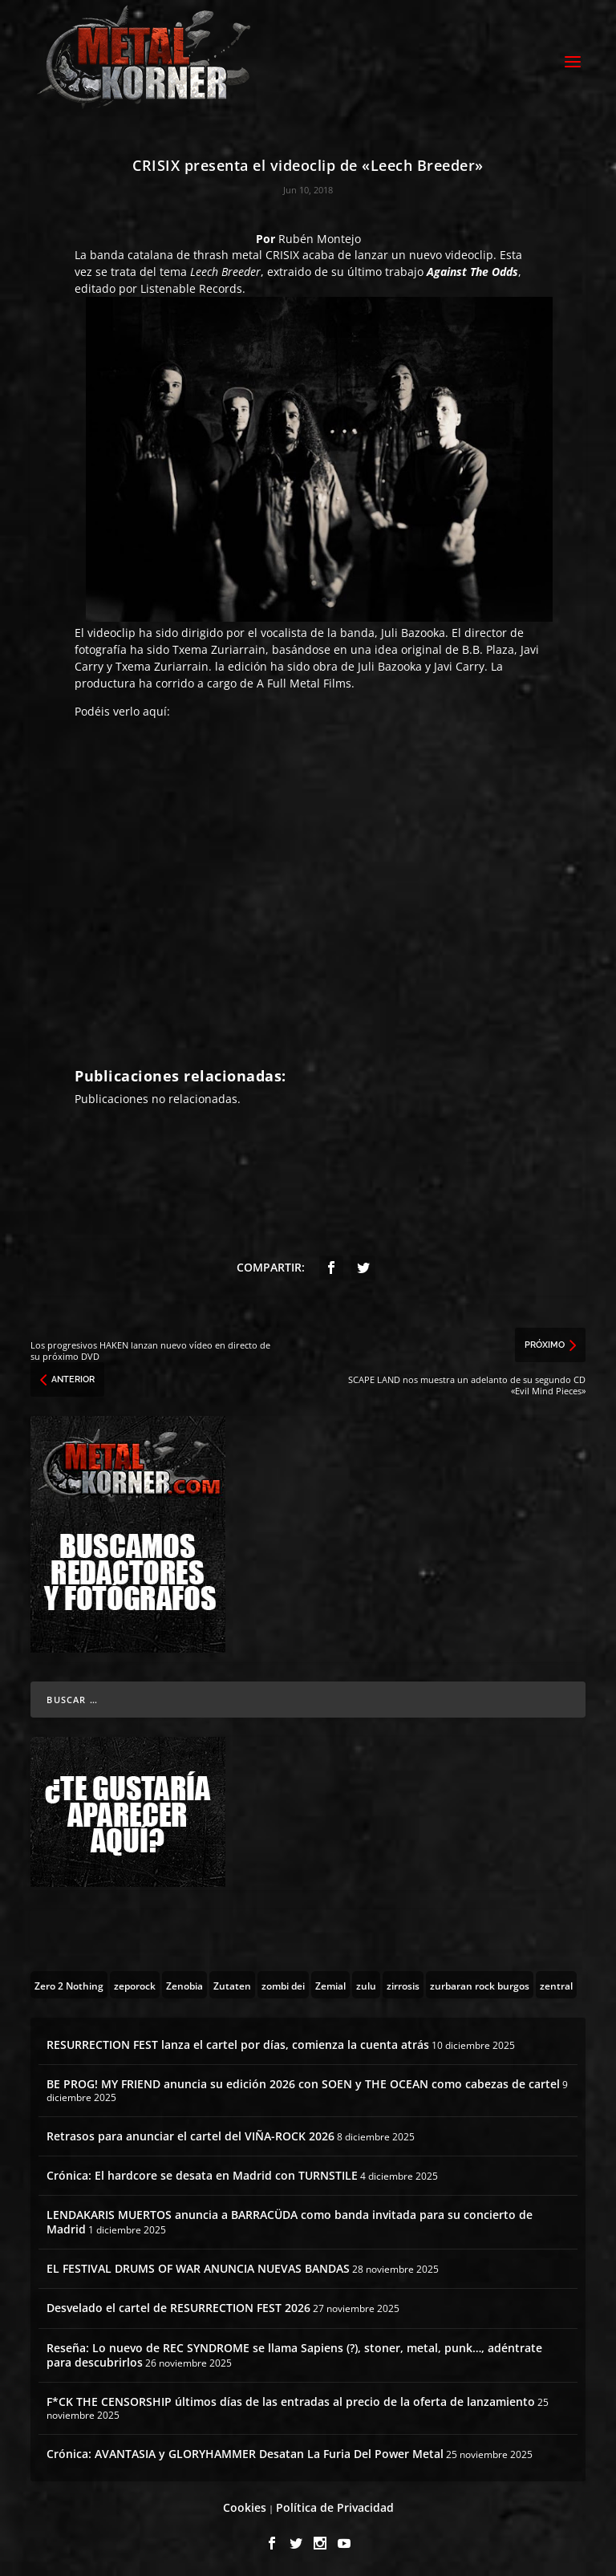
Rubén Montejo (319, 236)
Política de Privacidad (335, 2505)
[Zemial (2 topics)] (330, 1982)
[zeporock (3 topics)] (135, 1982)
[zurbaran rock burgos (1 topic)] (479, 1982)
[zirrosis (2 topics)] (403, 1982)
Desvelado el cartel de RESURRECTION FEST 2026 (178, 2305)
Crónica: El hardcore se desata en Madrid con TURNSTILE (202, 2172)
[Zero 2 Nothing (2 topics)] (68, 1982)
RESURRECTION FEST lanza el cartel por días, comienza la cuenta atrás (238, 2042)
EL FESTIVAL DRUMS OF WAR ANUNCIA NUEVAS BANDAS (198, 2266)
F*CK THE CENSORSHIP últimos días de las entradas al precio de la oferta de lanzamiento (291, 2399)
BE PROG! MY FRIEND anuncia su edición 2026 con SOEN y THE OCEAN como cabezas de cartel (303, 2081)
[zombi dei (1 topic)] (283, 1982)
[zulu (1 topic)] (366, 1982)
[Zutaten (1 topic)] (232, 1982)
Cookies (244, 2505)
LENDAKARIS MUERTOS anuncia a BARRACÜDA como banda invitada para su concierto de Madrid (290, 2219)
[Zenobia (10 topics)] (184, 1982)
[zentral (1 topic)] (556, 1982)
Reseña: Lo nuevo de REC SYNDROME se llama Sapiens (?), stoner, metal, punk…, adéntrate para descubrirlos (294, 2352)
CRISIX (282, 252)
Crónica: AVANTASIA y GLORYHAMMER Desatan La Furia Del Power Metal (245, 2451)
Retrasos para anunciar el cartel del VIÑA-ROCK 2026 (190, 2133)
